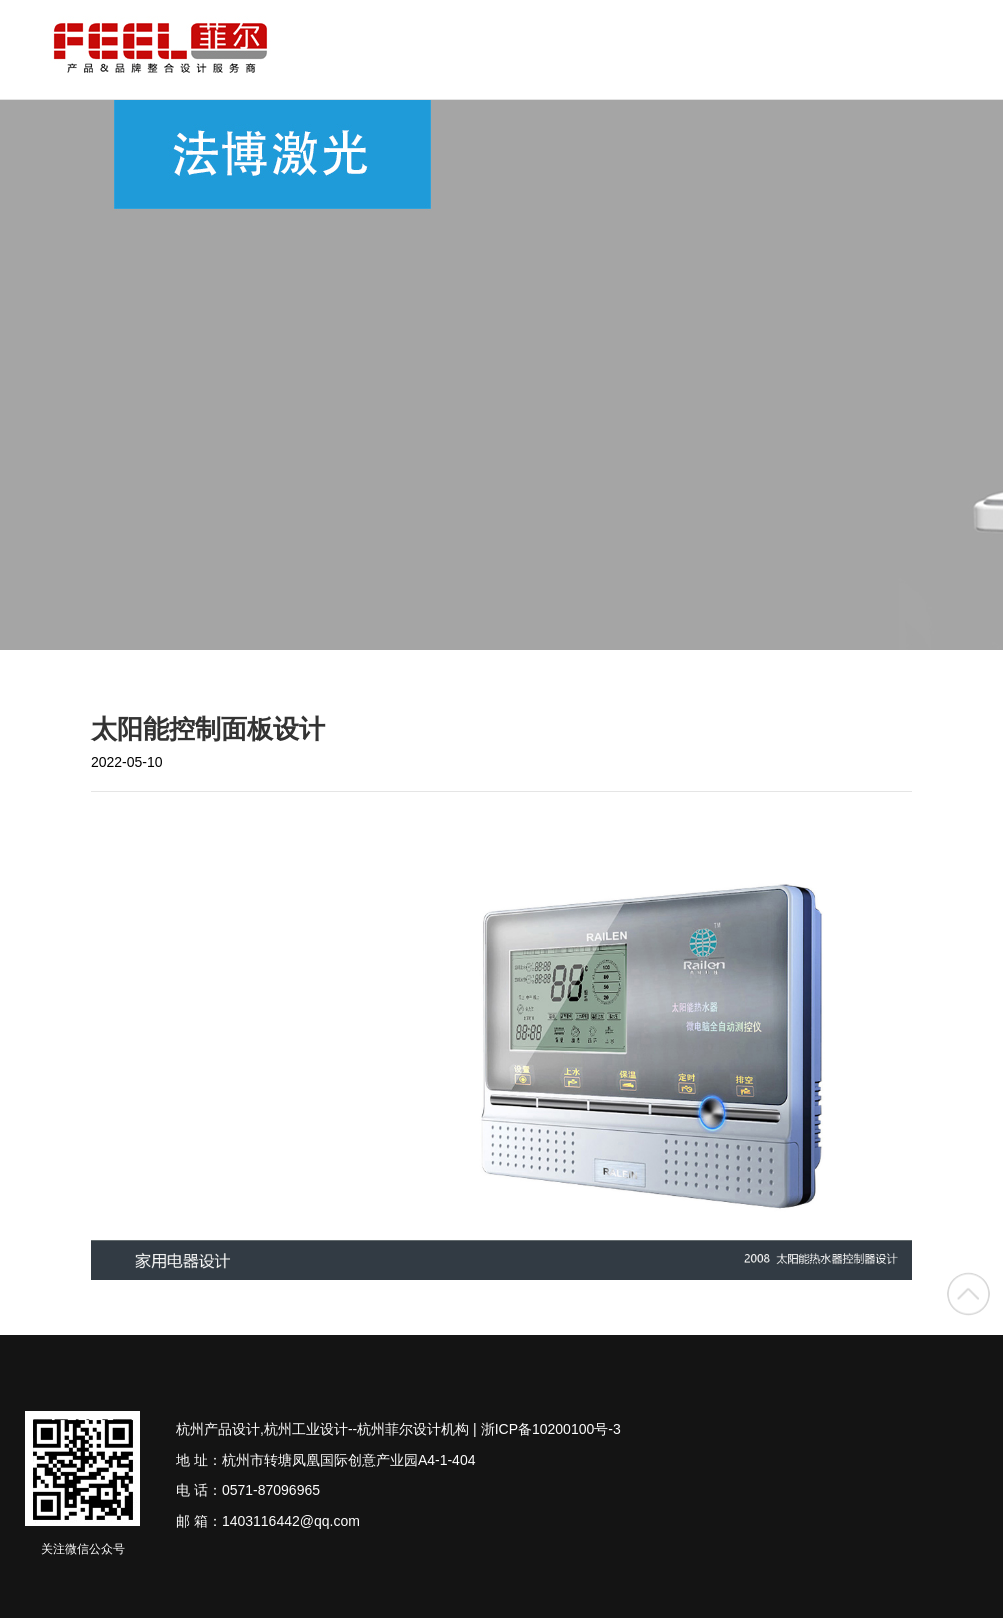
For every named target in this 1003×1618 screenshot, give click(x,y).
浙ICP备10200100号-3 (551, 1429)
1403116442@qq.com (291, 1521)
